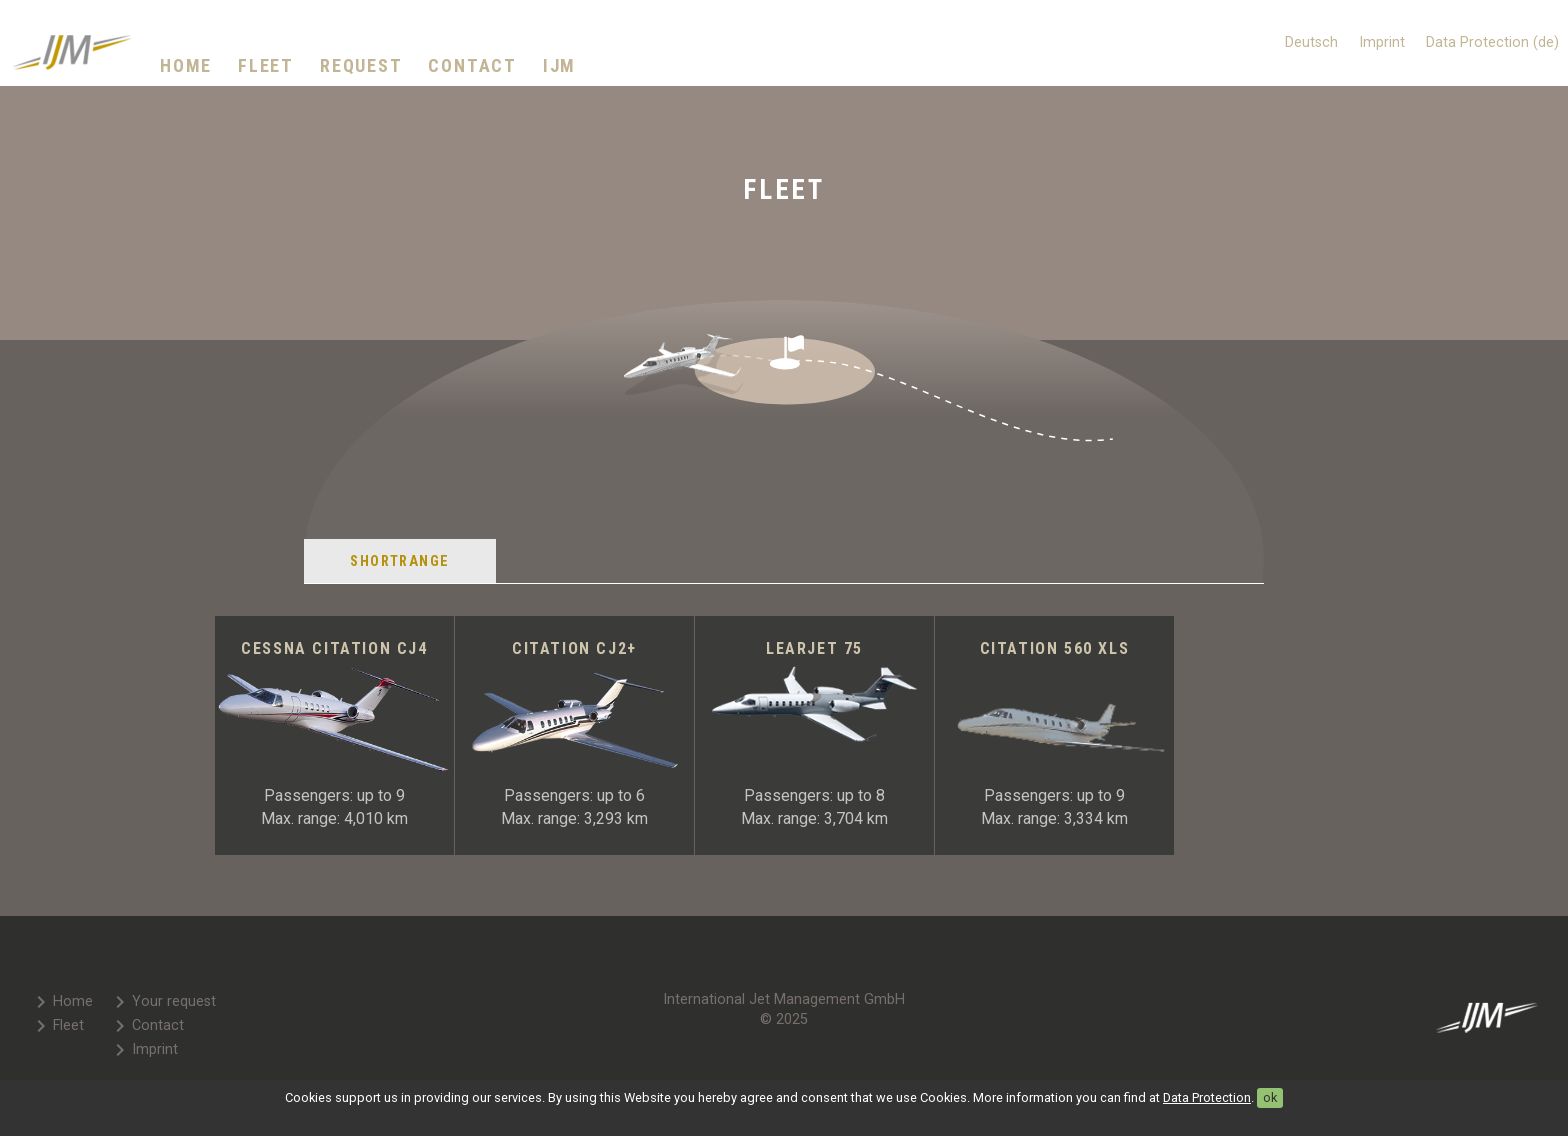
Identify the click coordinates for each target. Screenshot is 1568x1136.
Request (361, 65)
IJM (559, 65)
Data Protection (1207, 1097)
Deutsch (1311, 42)
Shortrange (399, 561)
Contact (472, 65)
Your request (162, 1002)
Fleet (266, 65)
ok (1270, 1097)
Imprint (1382, 42)
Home (186, 65)
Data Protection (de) (1492, 42)
